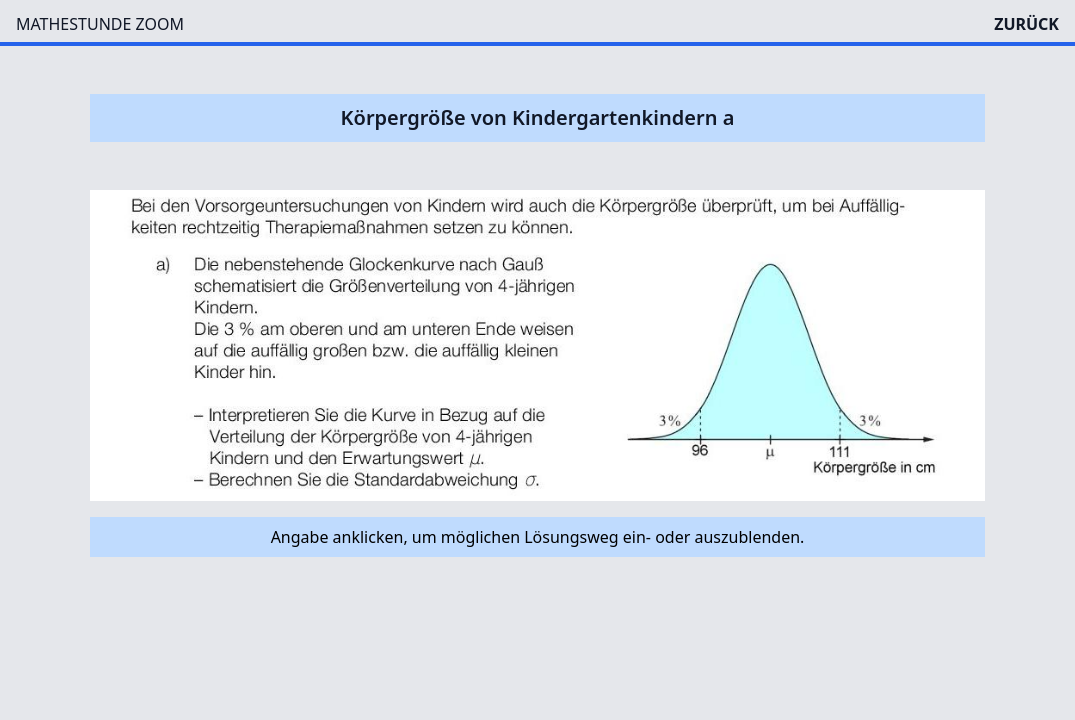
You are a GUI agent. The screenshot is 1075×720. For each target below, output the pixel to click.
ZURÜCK (1026, 24)
